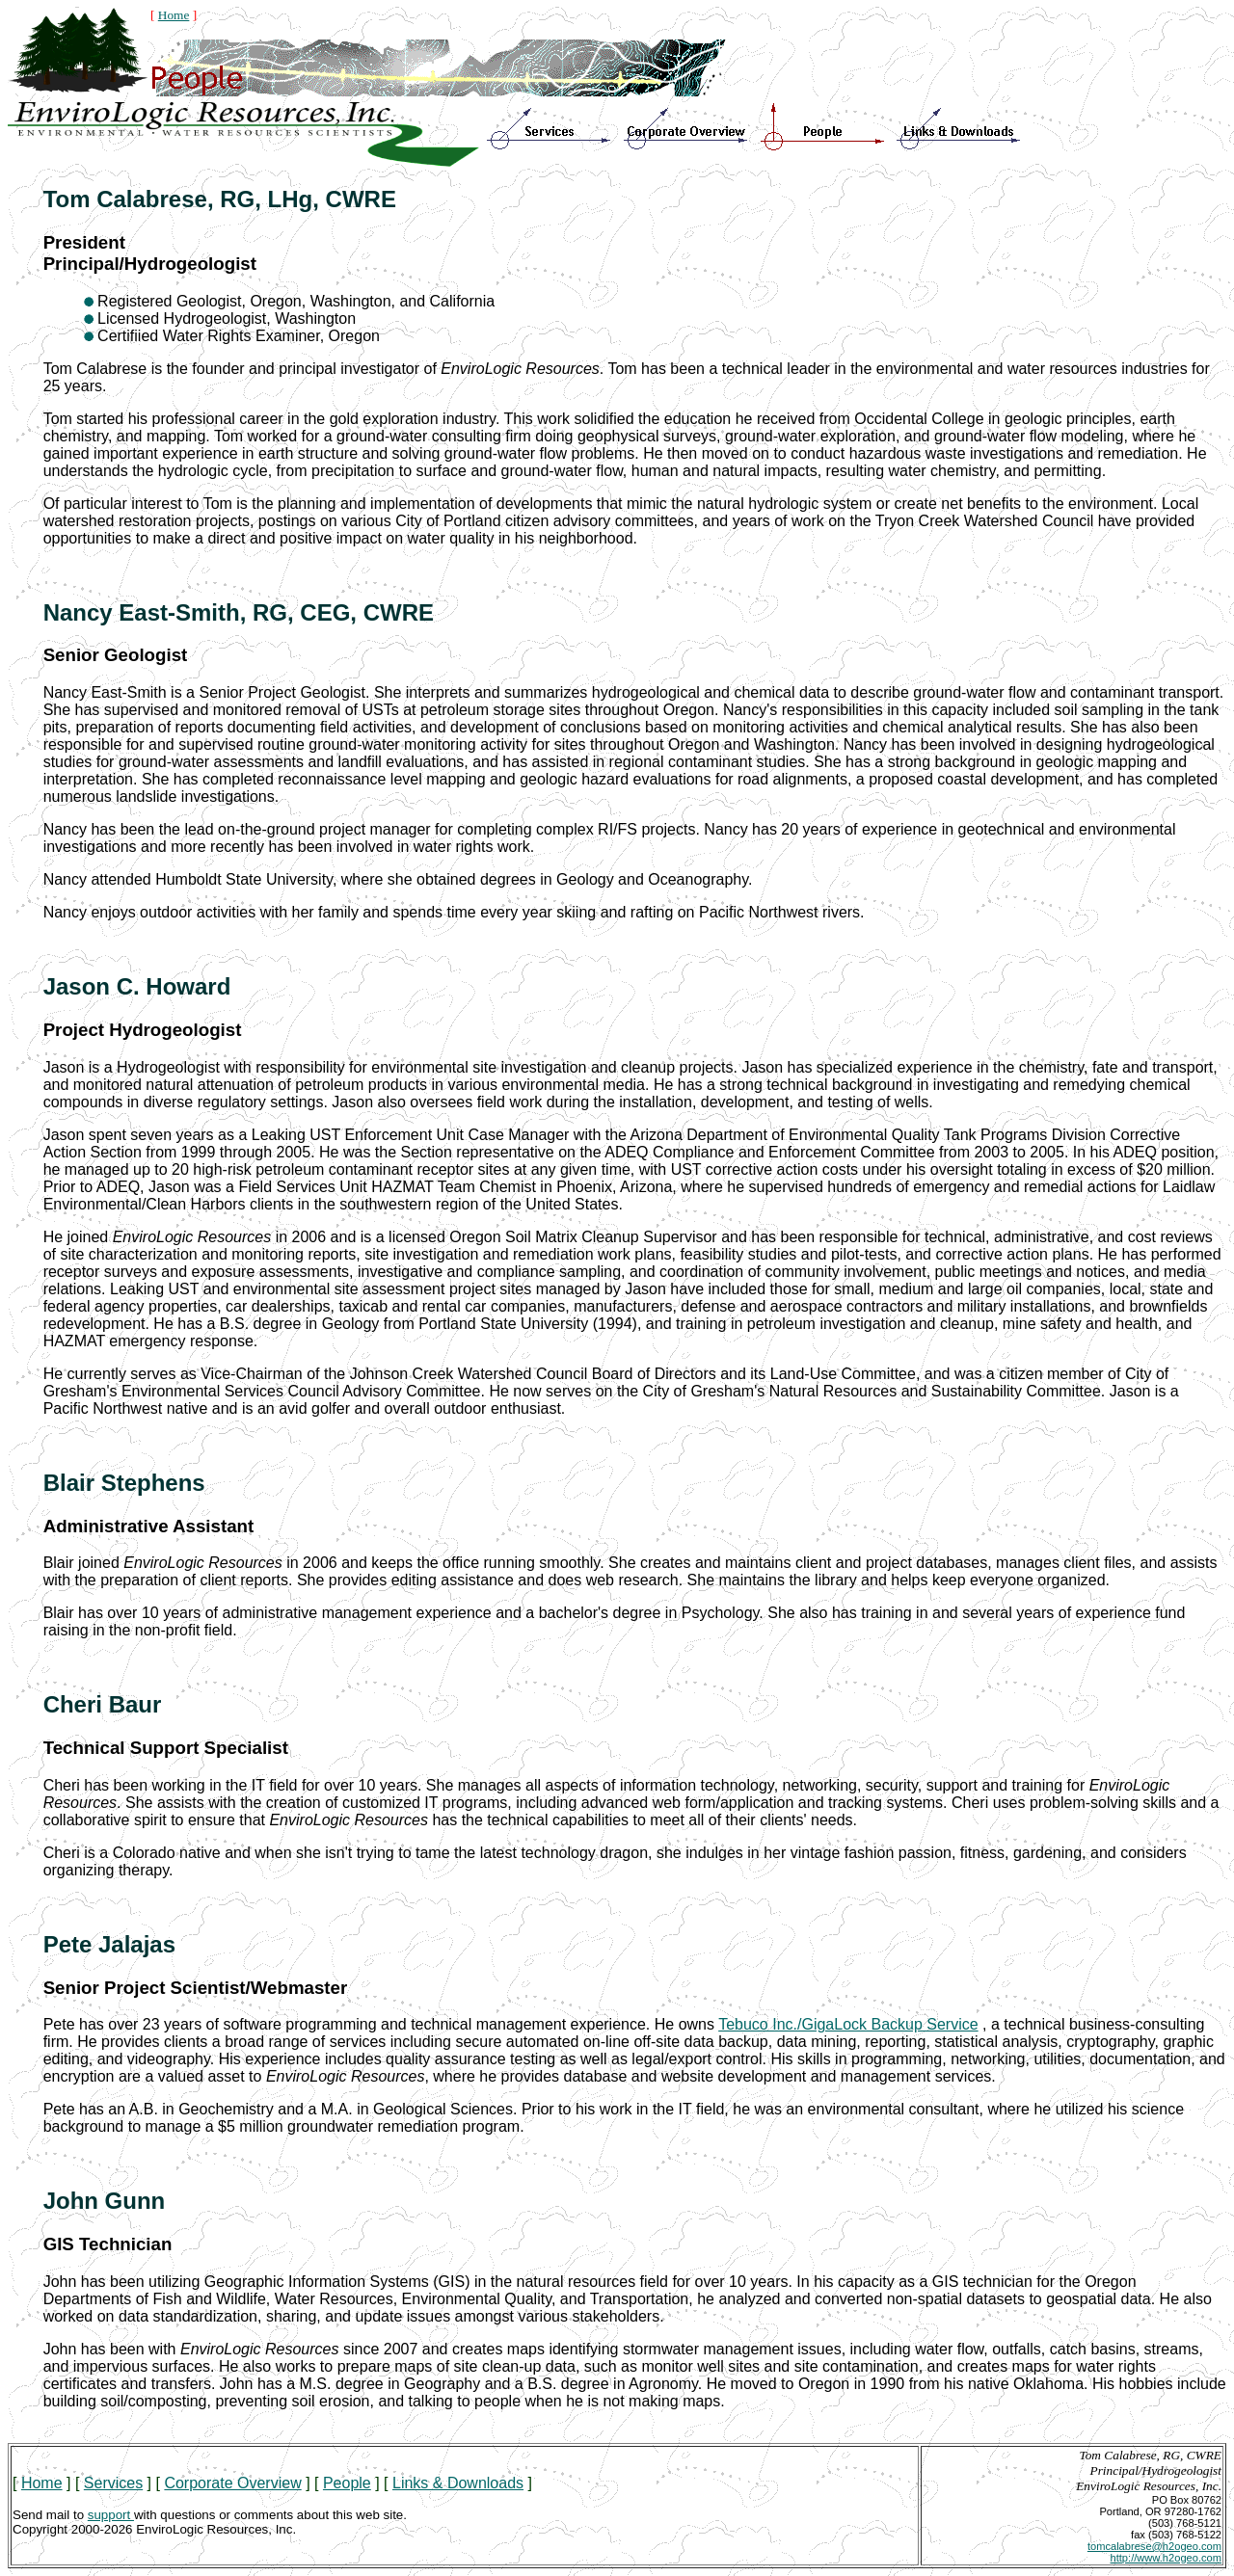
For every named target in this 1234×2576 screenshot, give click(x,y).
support (111, 2515)
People (347, 2483)
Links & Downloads (457, 2483)
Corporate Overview (232, 2483)
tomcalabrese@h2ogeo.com (1154, 2546)
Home (174, 15)
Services (113, 2483)
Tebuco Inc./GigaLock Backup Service (848, 2024)
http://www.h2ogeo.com (1166, 2557)
